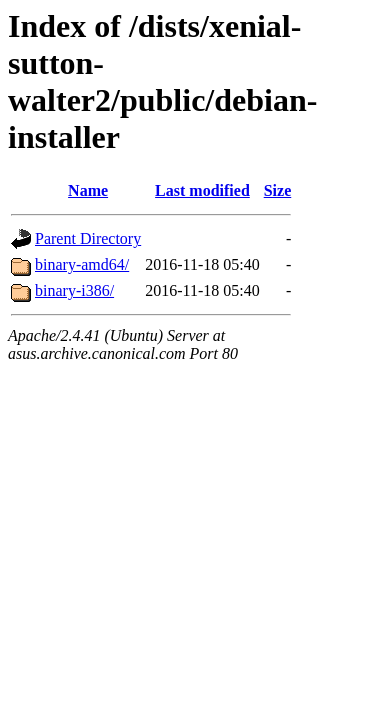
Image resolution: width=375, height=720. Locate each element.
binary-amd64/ (82, 264)
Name (88, 190)
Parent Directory (88, 238)
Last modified (202, 190)
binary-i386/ (74, 290)
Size (278, 190)
